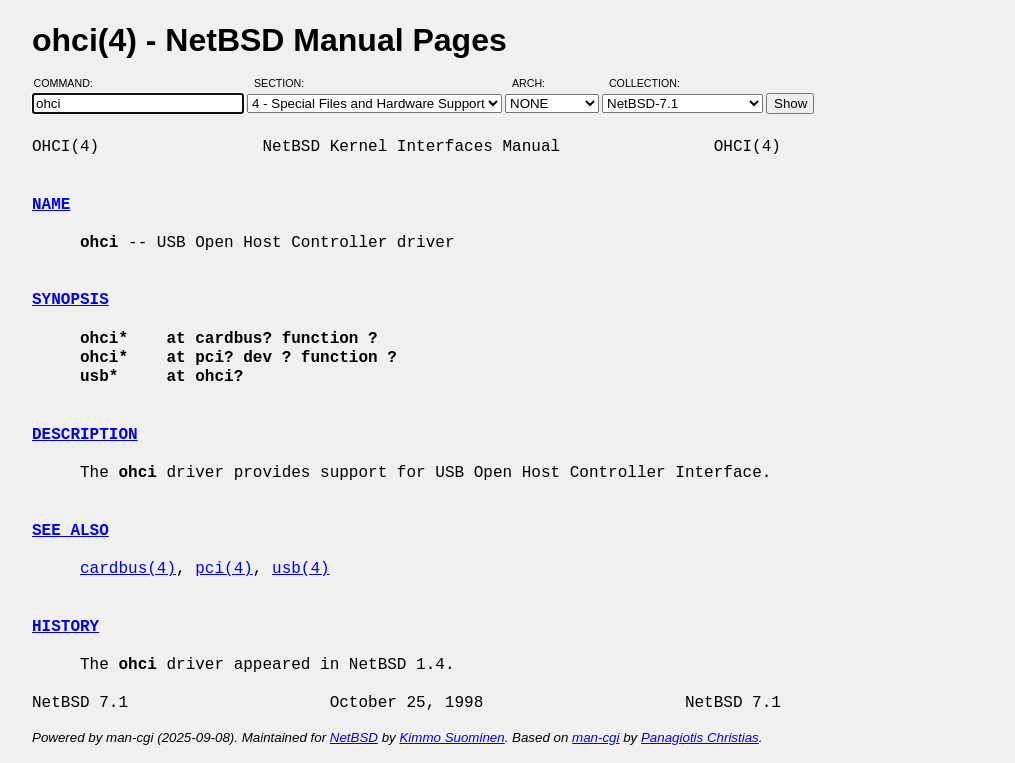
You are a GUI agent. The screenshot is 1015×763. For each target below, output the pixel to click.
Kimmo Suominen (451, 737)
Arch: (537, 83)
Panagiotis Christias (700, 737)
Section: (283, 83)
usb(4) (301, 569)
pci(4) (224, 569)
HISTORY (65, 627)
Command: (69, 83)
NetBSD (354, 737)
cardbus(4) (128, 569)
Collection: (644, 83)
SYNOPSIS (70, 300)
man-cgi (595, 737)
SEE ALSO (70, 531)
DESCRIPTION (85, 435)
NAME (51, 205)
